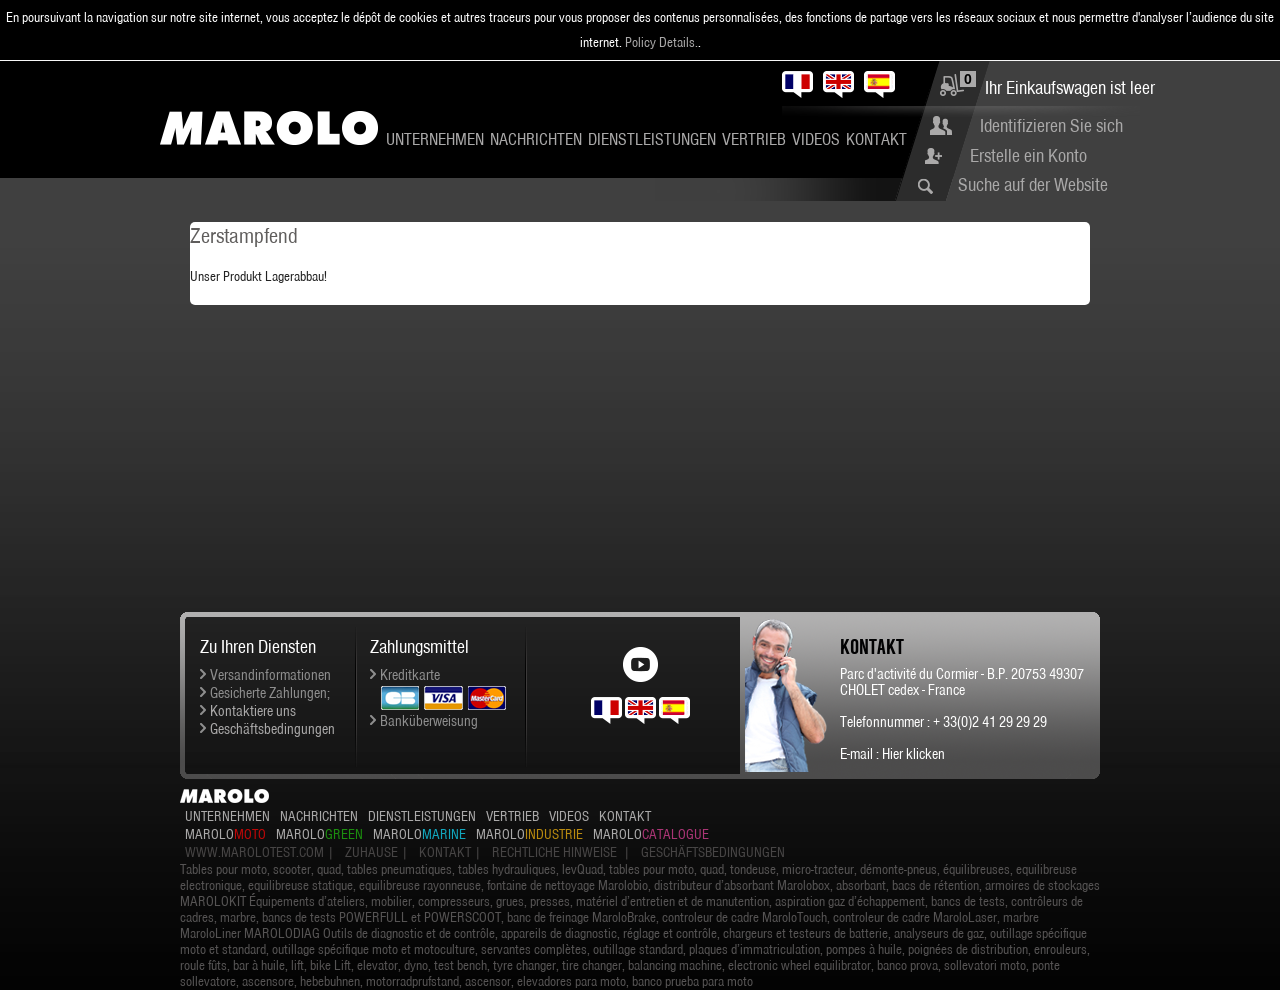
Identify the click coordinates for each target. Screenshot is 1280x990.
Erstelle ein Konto (1028, 155)
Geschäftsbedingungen (272, 729)
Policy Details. (661, 42)
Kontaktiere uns (253, 711)
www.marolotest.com (254, 852)
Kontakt (876, 139)
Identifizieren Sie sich (1051, 125)
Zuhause (371, 852)
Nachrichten (536, 139)
